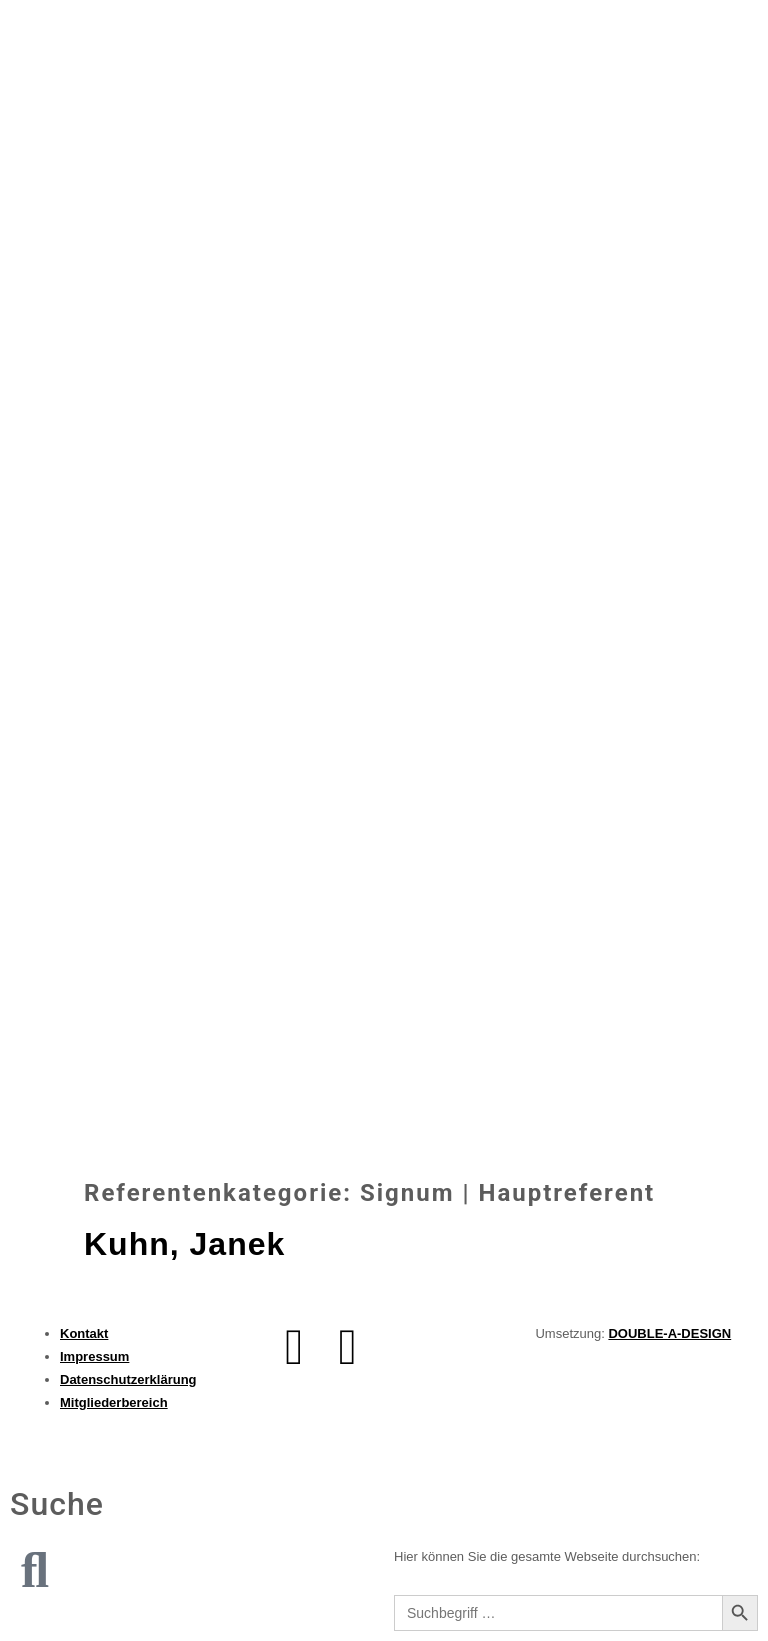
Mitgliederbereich (114, 1402)
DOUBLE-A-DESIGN (669, 1333)
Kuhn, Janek (184, 1244)
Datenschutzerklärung (128, 1379)
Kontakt (84, 1333)
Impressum (94, 1356)
